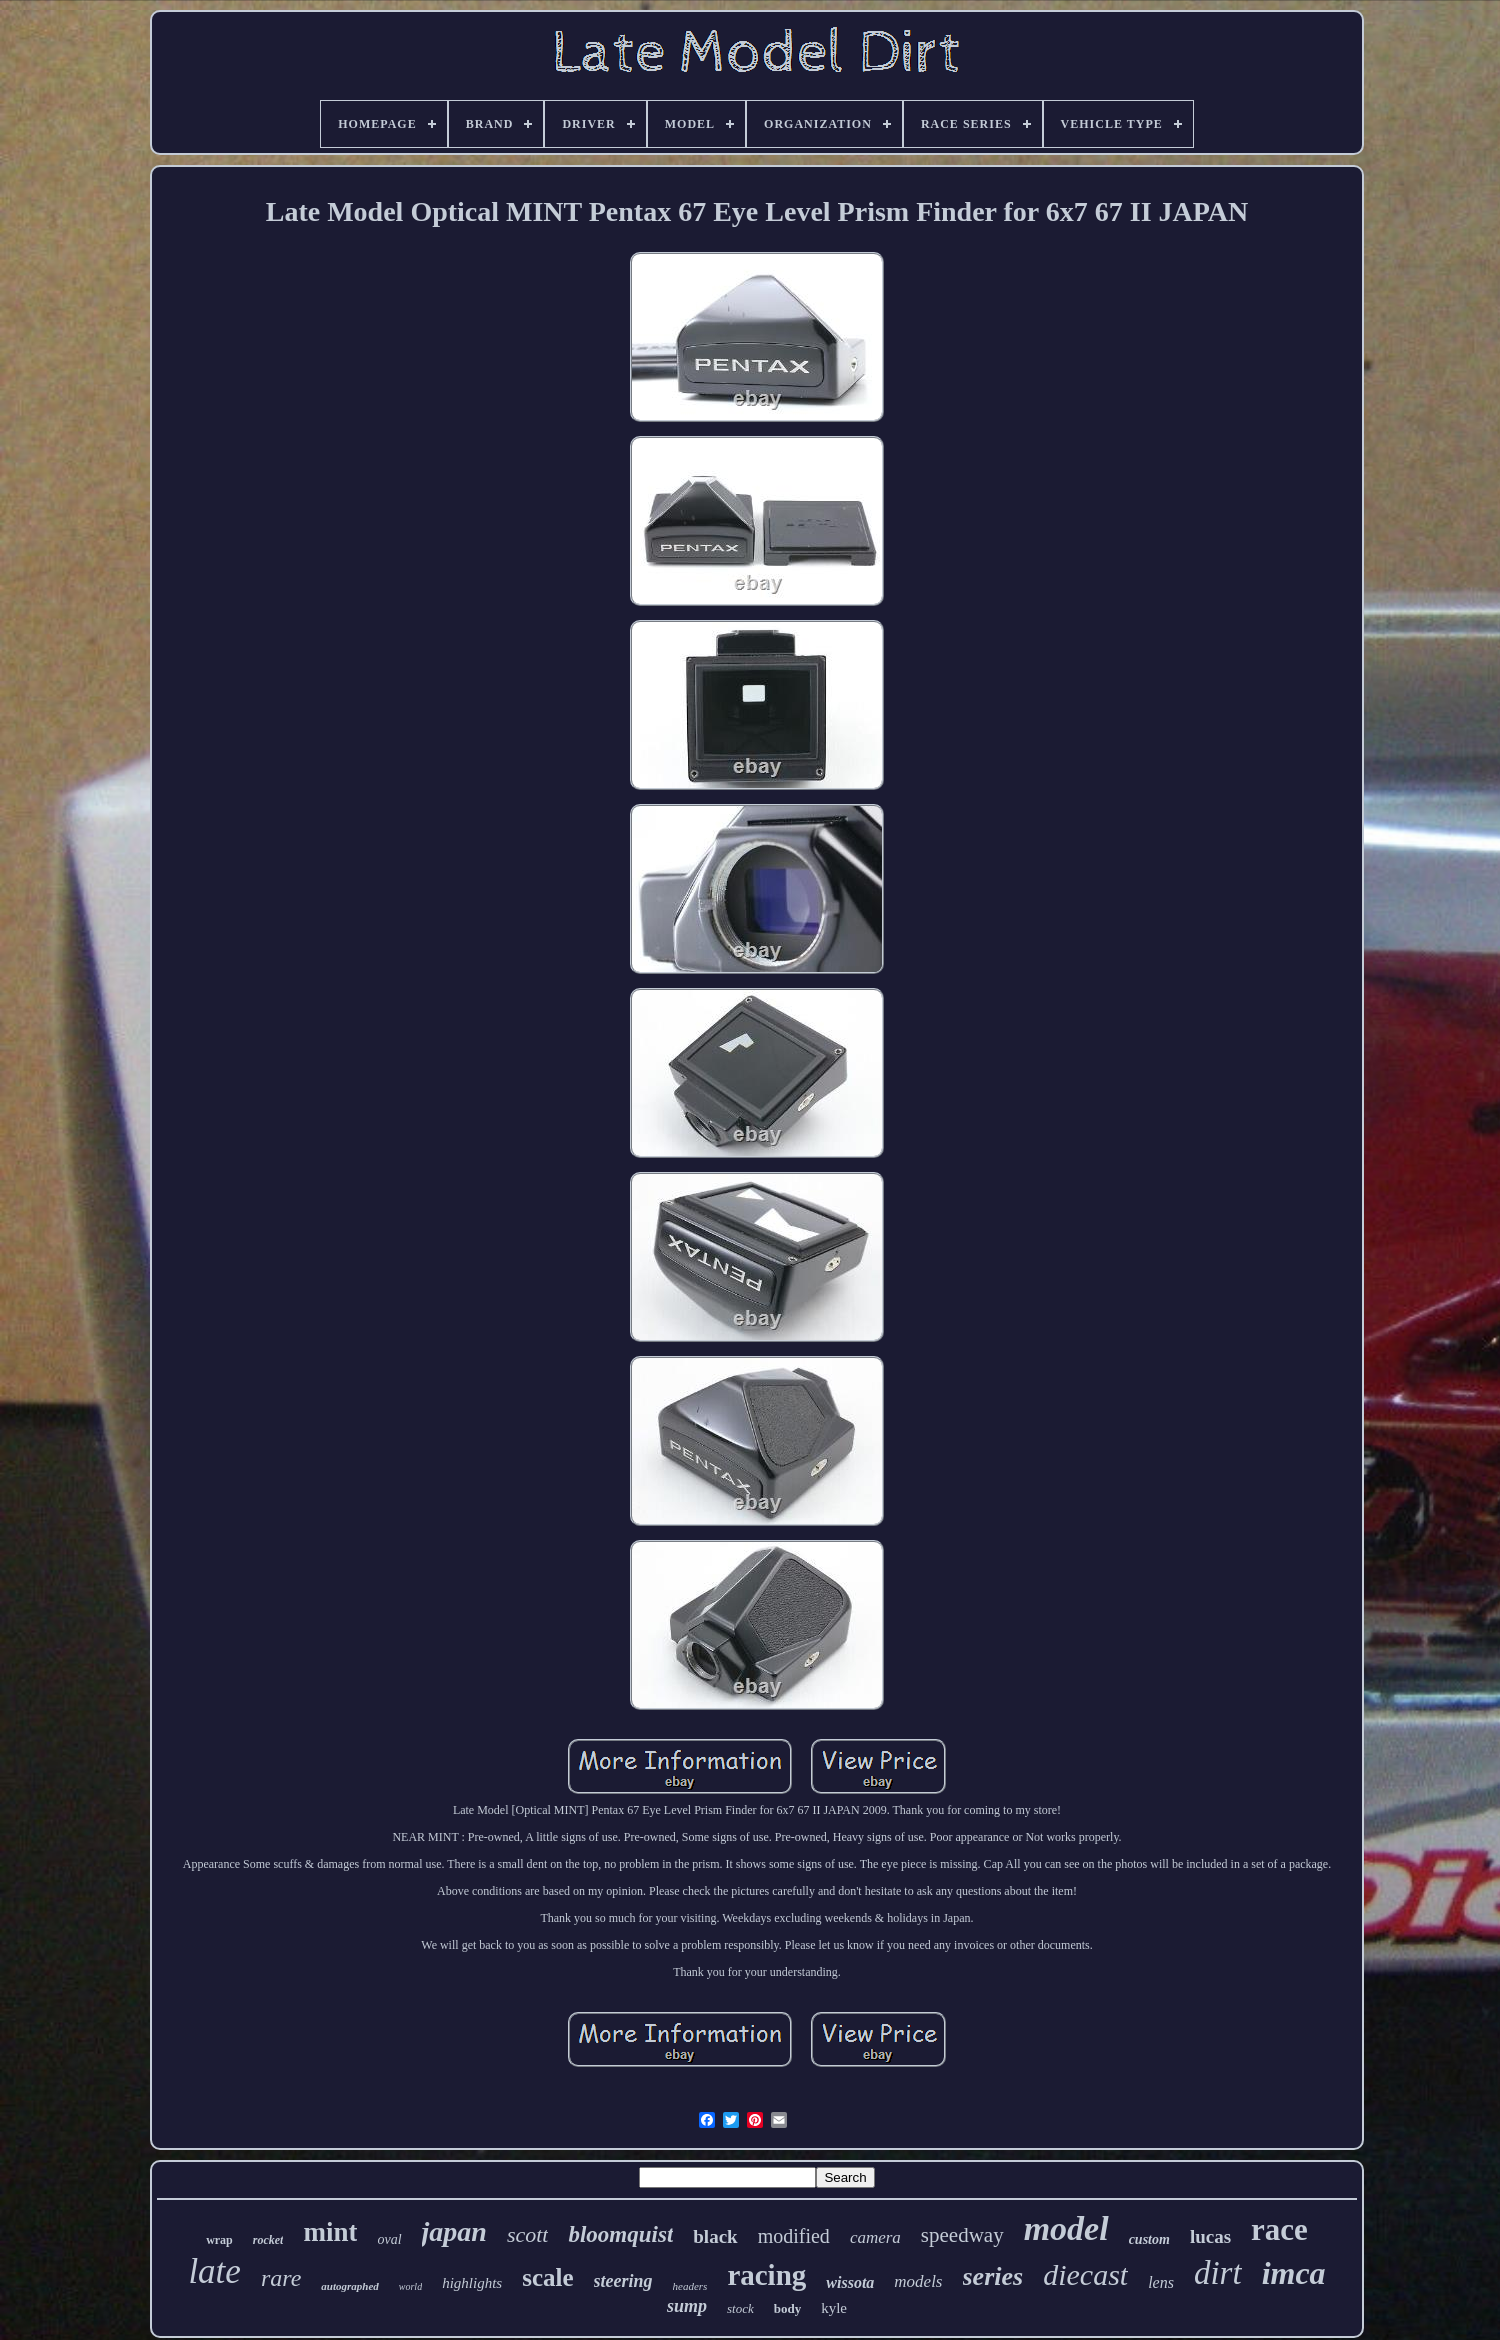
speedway (962, 2235)
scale (547, 2277)
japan (454, 2231)
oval (389, 2239)
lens (1161, 2282)
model (1066, 2228)
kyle (834, 2308)
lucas (1210, 2236)
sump (687, 2306)
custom (1149, 2239)
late (214, 2271)
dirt (1218, 2273)
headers (690, 2286)
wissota (850, 2282)
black (715, 2236)
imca (1294, 2273)
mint (330, 2232)
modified (794, 2236)
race (1279, 2229)
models (918, 2281)
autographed (349, 2286)
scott (528, 2234)
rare (281, 2278)
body (787, 2308)
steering (623, 2281)
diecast (1085, 2274)
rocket (268, 2240)
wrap (219, 2240)
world (410, 2286)
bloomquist (620, 2234)
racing (766, 2275)
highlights (472, 2283)
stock (740, 2308)
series (993, 2276)
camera (875, 2237)
